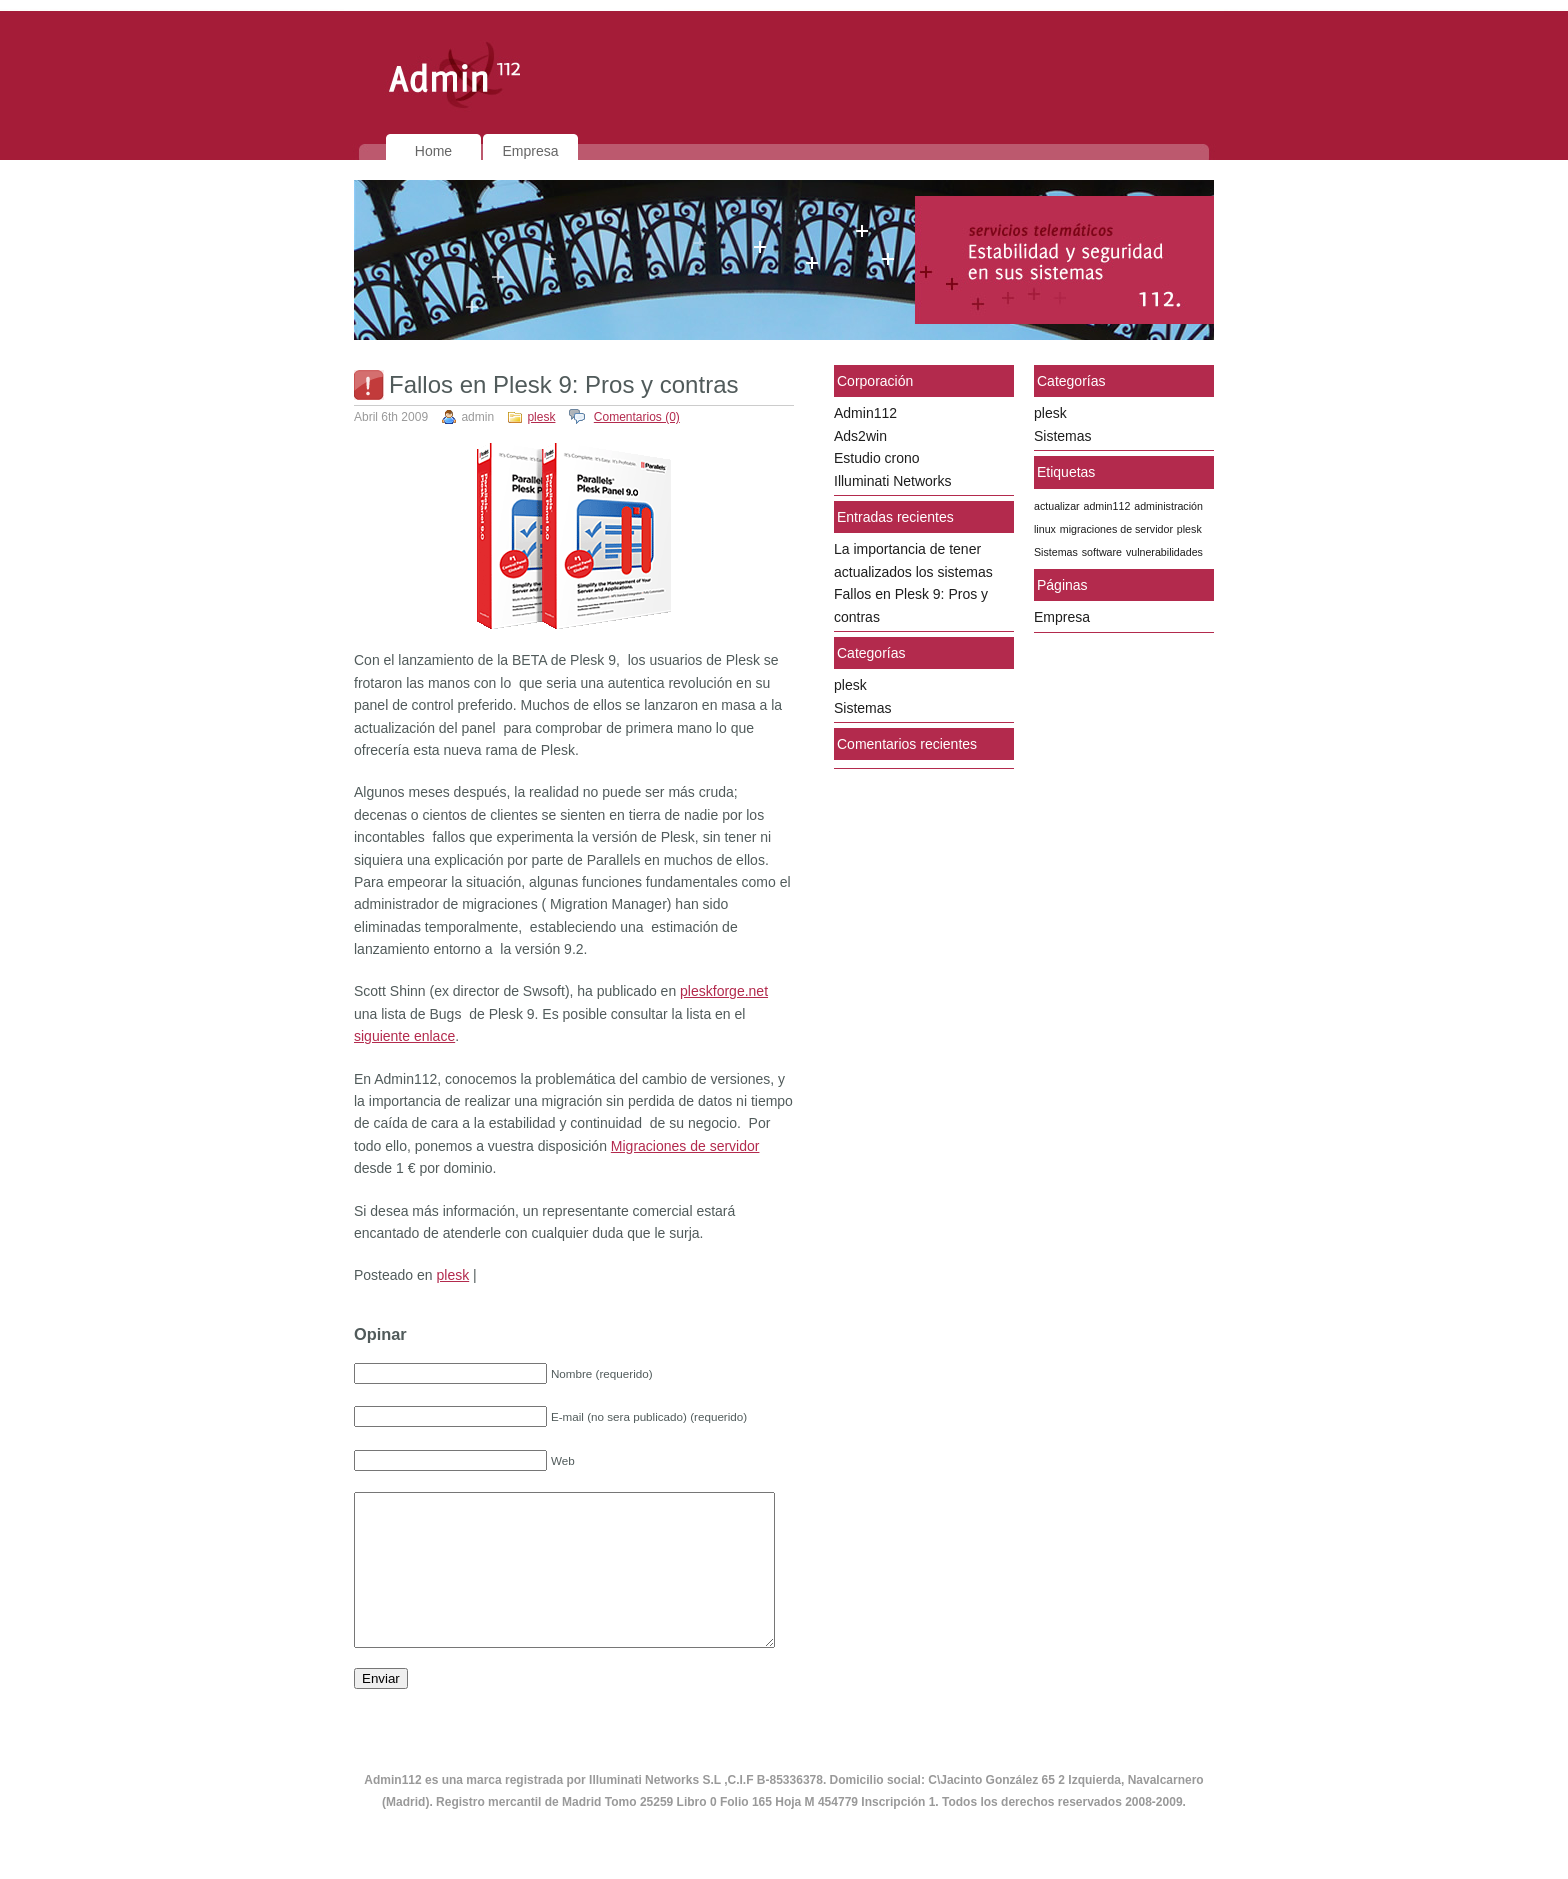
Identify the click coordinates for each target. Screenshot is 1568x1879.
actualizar (1057, 506)
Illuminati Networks (892, 481)
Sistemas (863, 708)
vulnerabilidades (1164, 552)
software (1102, 552)
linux (1045, 529)
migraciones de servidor (1116, 529)
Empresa (530, 151)
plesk (541, 417)
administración (1168, 506)
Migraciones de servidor (685, 1146)
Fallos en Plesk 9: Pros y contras (563, 384)
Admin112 (865, 413)
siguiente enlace (404, 1036)
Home (433, 151)
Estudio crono (877, 458)
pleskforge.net (724, 991)
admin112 (1107, 506)
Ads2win (860, 436)
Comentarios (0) (637, 417)
